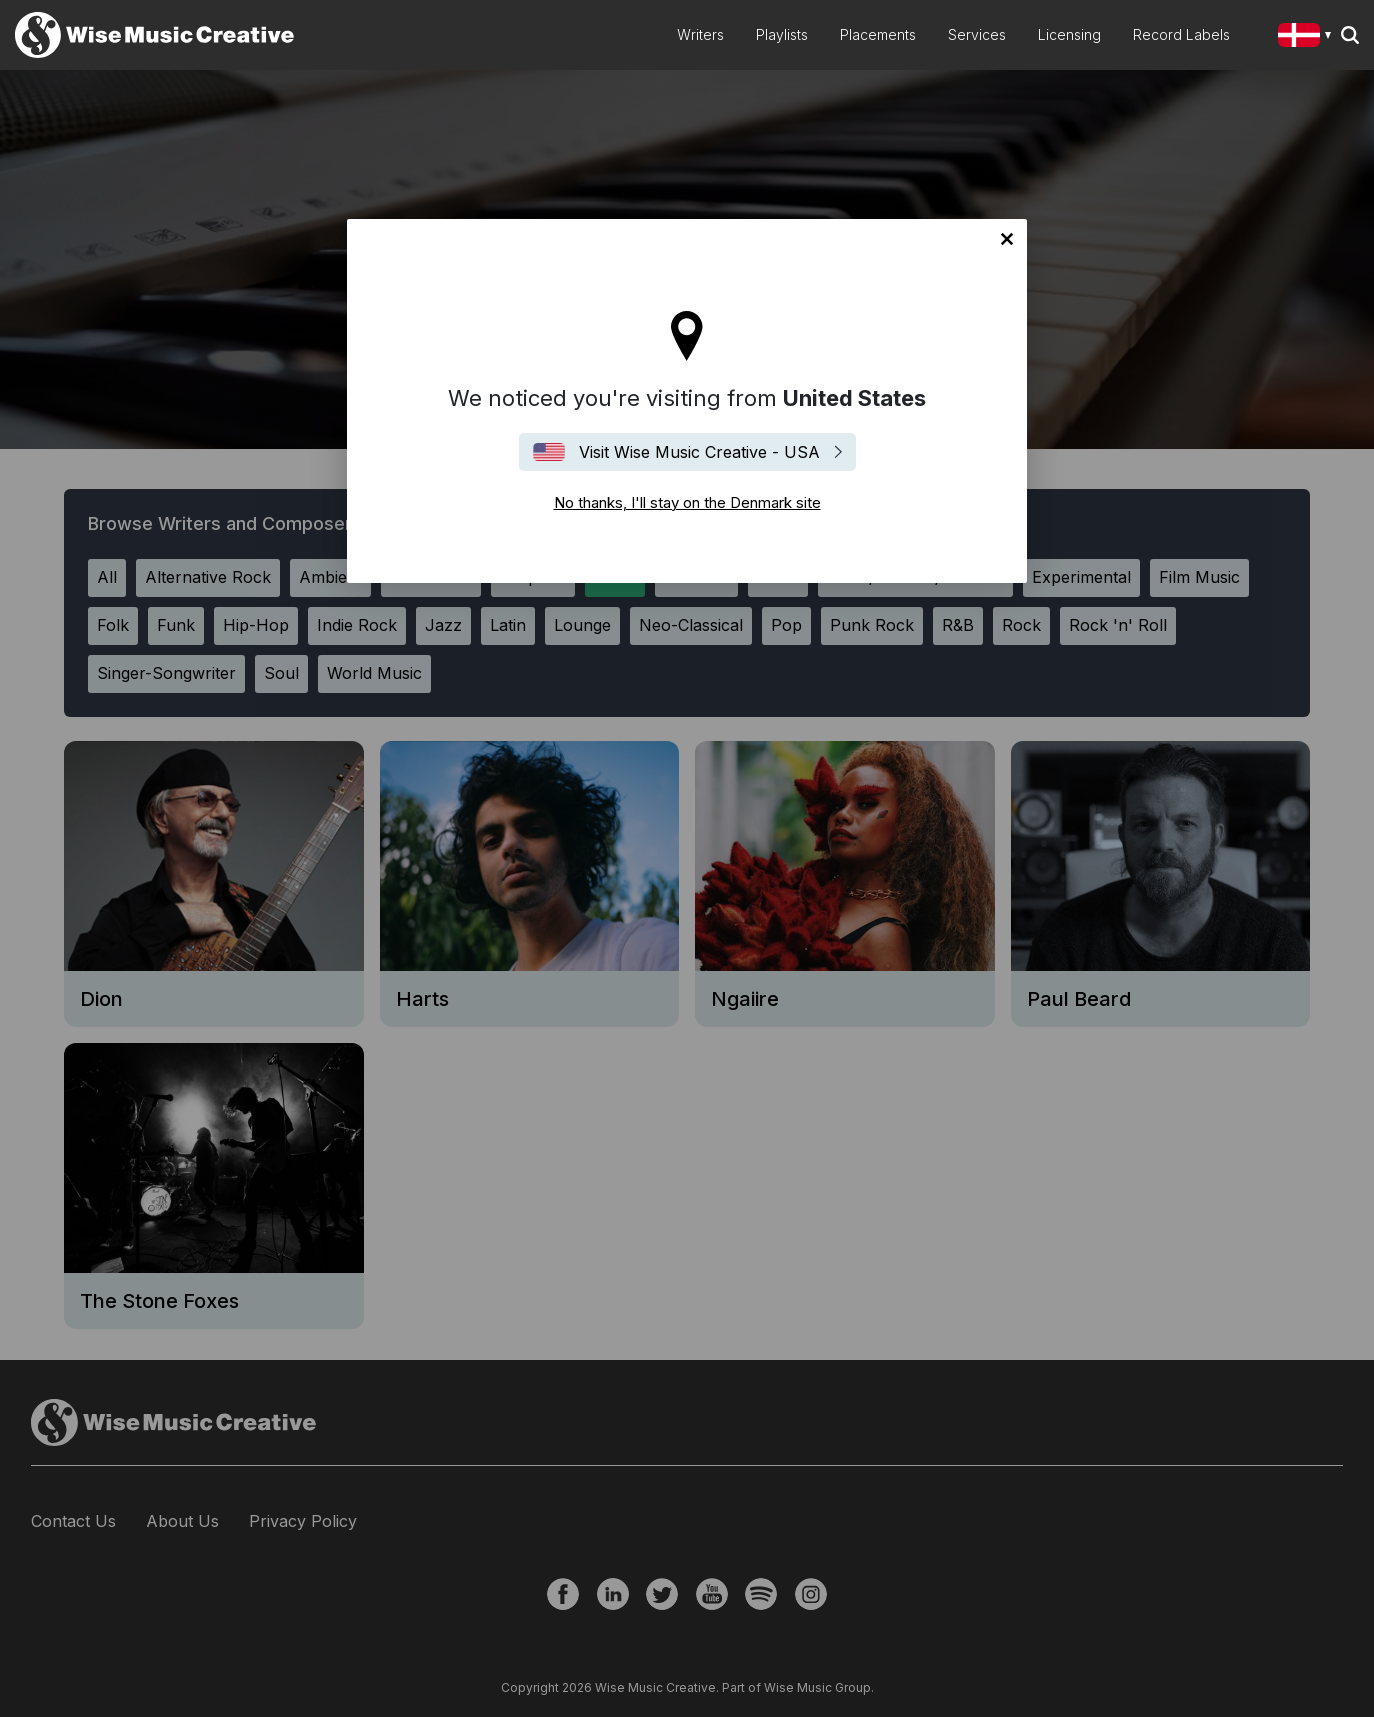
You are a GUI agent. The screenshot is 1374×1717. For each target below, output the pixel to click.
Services (977, 34)
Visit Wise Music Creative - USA (699, 452)
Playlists (782, 34)
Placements (878, 34)
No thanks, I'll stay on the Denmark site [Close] (1007, 239)
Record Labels (1181, 34)
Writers (700, 34)
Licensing (1069, 34)
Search (1350, 35)
